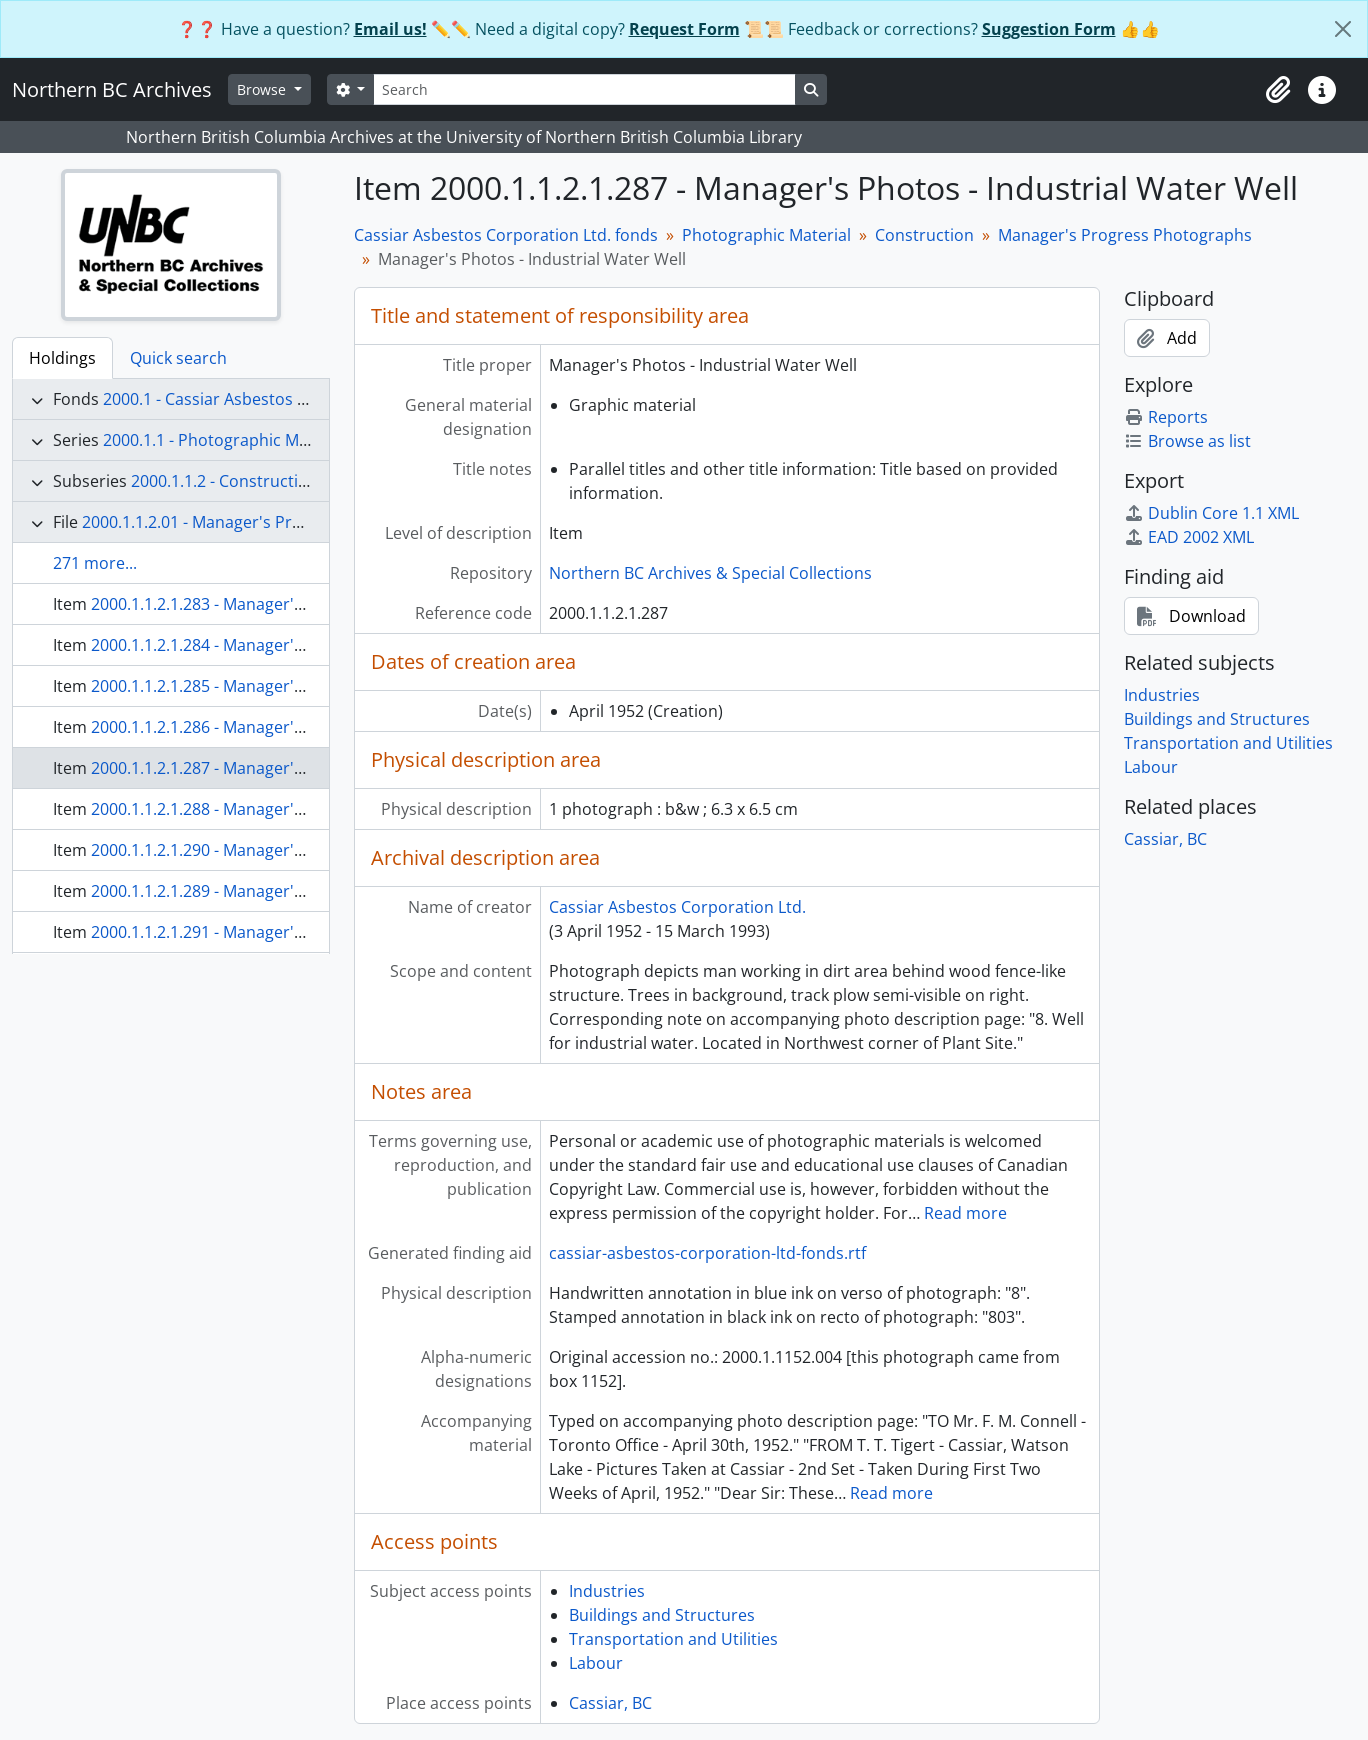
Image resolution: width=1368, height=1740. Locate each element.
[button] (1278, 90)
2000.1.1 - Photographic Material (225, 440)
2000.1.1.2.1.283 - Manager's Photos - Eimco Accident (289, 604)
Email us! (390, 29)
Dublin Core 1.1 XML (1211, 513)
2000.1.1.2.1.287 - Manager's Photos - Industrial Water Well (311, 768)
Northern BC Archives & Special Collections (710, 573)
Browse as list (1187, 441)
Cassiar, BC (610, 1703)
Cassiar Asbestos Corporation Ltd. (677, 907)
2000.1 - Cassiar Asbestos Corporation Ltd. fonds (286, 399)
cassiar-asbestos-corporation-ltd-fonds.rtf (707, 1253)
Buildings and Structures (662, 1615)
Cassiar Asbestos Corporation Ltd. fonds (506, 235)
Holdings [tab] (62, 358)
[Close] (1343, 29)
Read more (965, 1213)
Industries (607, 1591)
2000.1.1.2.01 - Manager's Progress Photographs (264, 522)
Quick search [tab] (178, 358)
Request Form (684, 29)
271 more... (95, 563)
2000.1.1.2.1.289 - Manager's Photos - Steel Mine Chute (295, 891)
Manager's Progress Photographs (1125, 235)
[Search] (584, 89)
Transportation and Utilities (673, 1639)
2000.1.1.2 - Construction (224, 481)
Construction (924, 235)
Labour (596, 1663)
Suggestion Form (1049, 29)
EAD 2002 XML (1189, 537)
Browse (263, 89)
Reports (1166, 417)
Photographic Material (766, 235)
